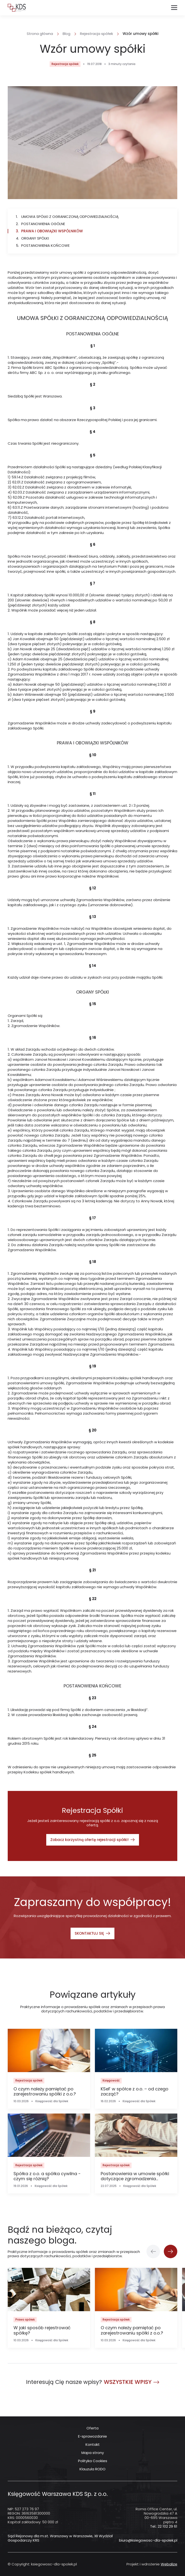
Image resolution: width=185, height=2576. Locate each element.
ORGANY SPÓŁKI (35, 238)
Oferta (92, 2428)
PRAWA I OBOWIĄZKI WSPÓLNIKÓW (52, 231)
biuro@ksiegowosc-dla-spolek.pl (148, 2540)
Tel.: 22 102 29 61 (163, 2526)
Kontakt (93, 2444)
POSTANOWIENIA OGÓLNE (43, 224)
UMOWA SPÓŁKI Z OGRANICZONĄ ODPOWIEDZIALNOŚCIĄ (70, 217)
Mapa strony (92, 2453)
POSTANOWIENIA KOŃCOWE (45, 245)
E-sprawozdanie (92, 2436)
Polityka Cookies (92, 2461)
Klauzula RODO (92, 2469)
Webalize (169, 2564)
